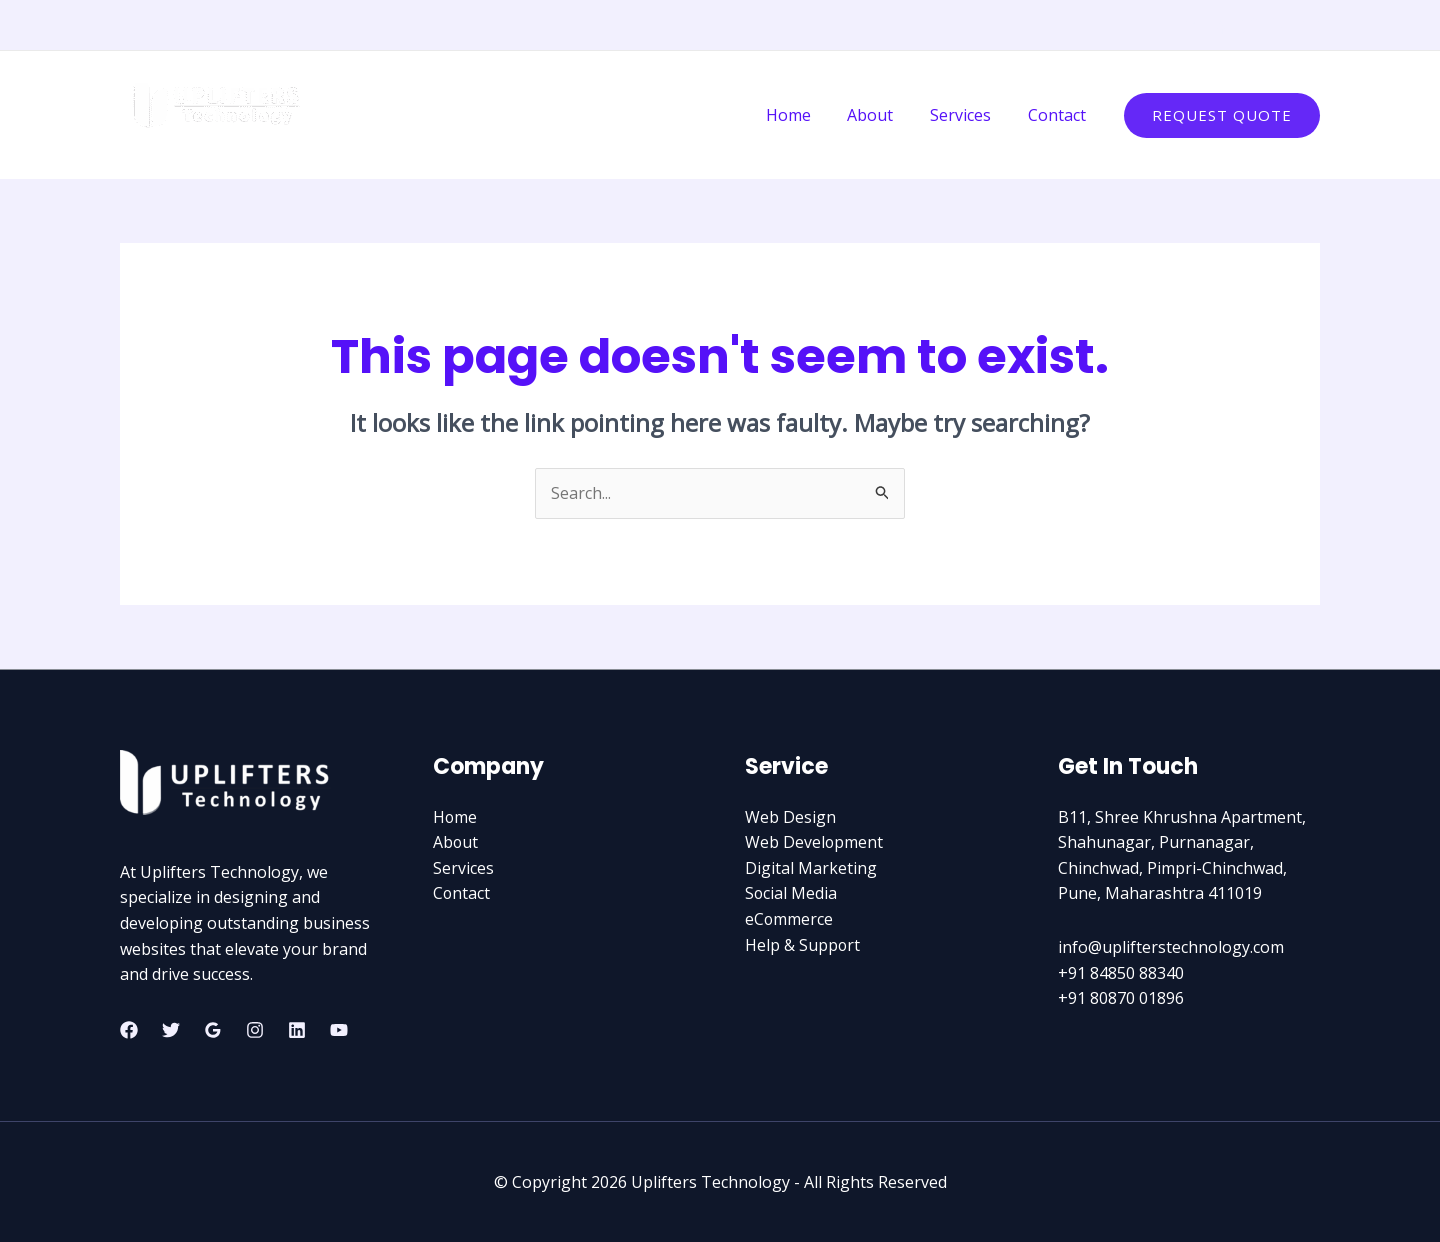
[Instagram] (1191, 26)
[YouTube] (1311, 26)
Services (967, 115)
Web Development (814, 842)
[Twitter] (1251, 26)
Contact (1059, 115)
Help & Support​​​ (803, 945)
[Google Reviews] (213, 1030)
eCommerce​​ (789, 919)
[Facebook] (1221, 26)
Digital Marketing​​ (811, 868)
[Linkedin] (1281, 26)
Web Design (790, 817)
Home (804, 115)
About (882, 115)
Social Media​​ (791, 893)
